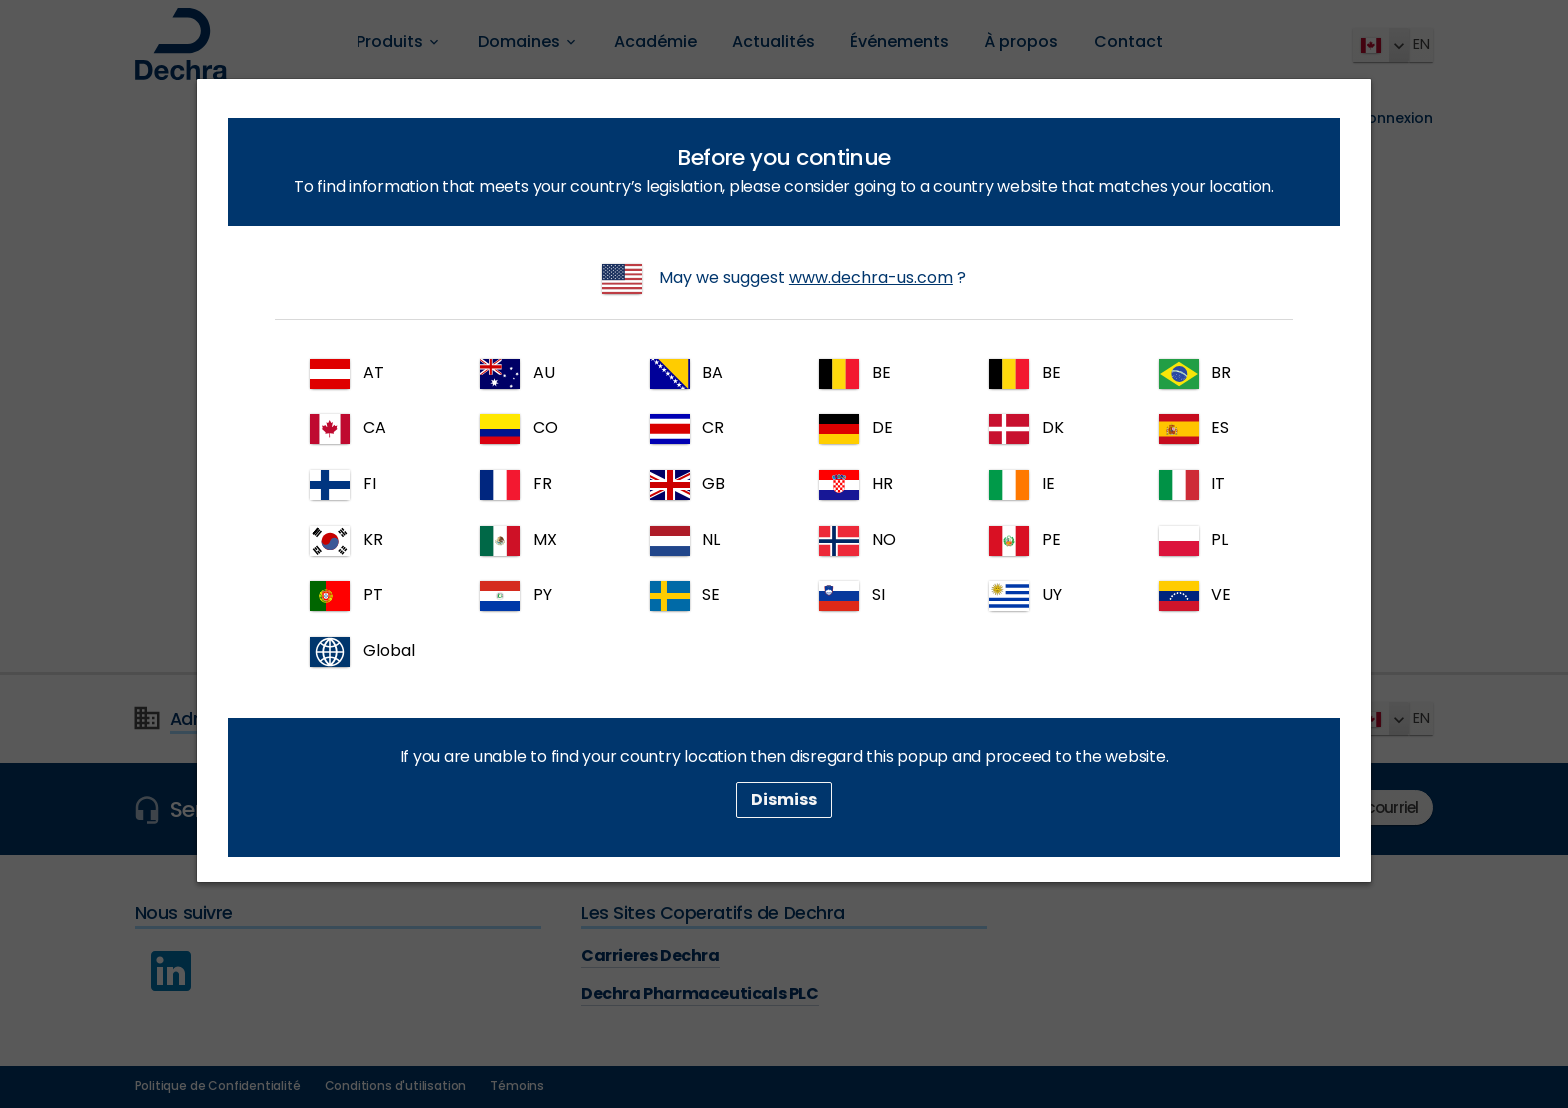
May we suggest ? (784, 279)
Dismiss (784, 799)
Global (362, 652)
